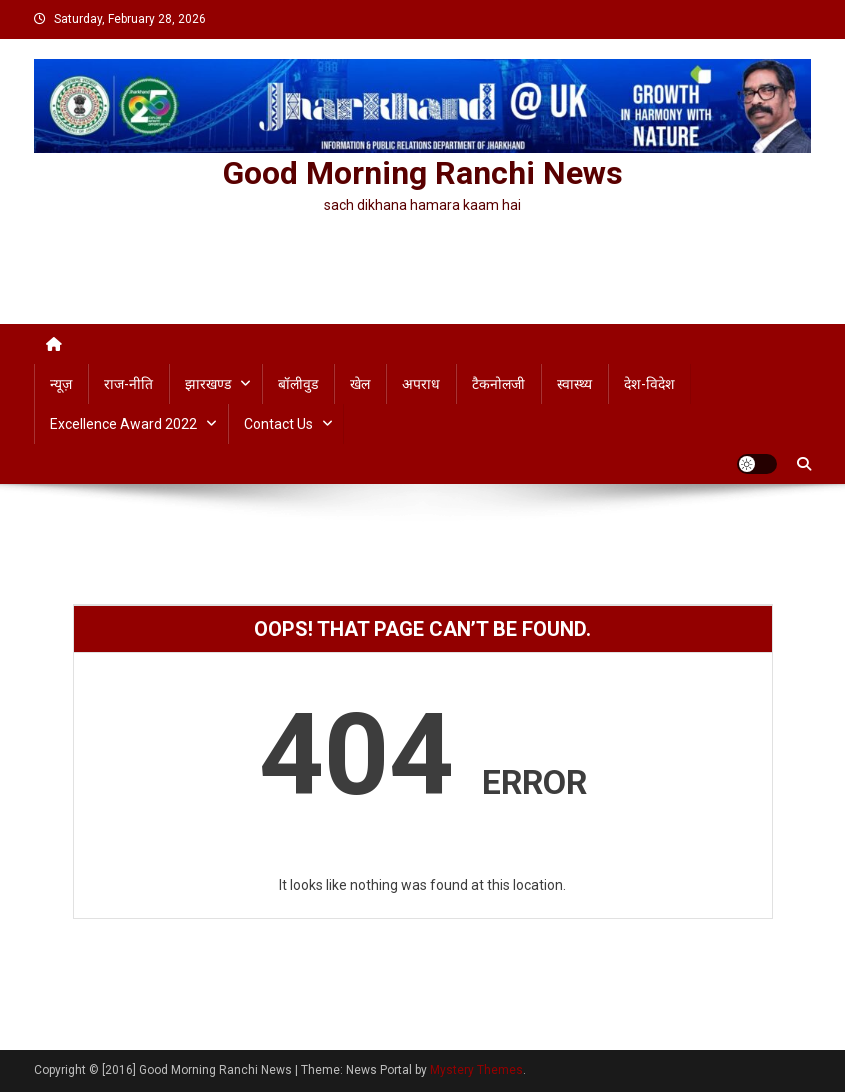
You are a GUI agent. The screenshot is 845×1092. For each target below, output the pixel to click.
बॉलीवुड (298, 384)
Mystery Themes (476, 1070)
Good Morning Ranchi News (423, 173)
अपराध (421, 384)
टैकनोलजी (498, 384)
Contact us (278, 424)
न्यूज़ (61, 384)
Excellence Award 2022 (123, 424)
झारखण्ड (208, 384)
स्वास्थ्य (574, 384)
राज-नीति (128, 384)
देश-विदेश (649, 384)
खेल (360, 384)
